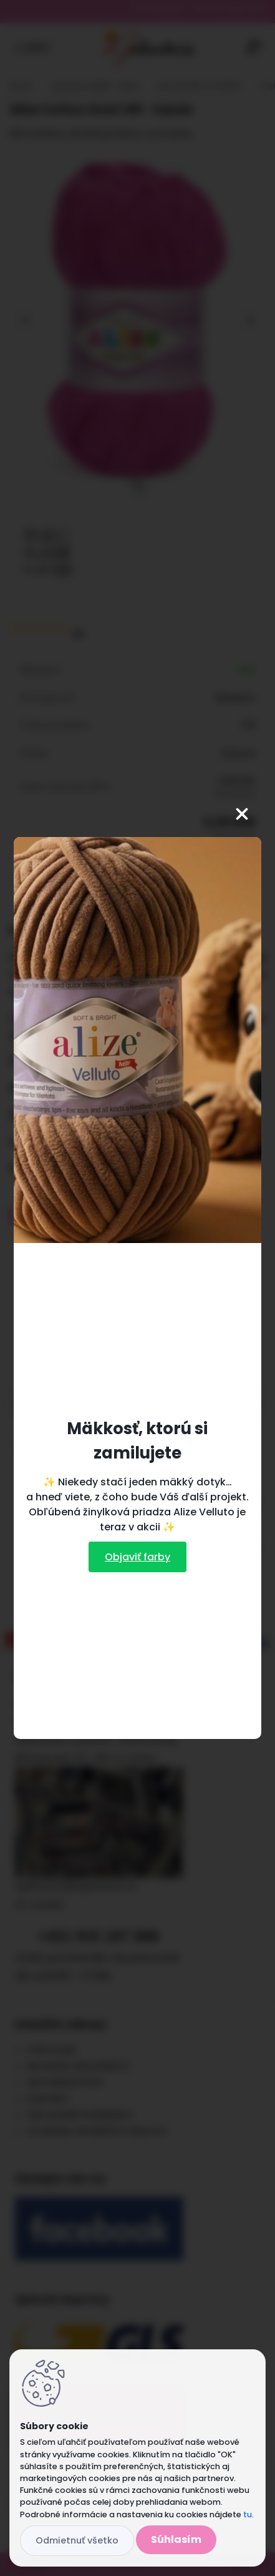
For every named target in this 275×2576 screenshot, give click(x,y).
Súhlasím (176, 2539)
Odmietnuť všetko (77, 2540)
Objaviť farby (137, 1557)
